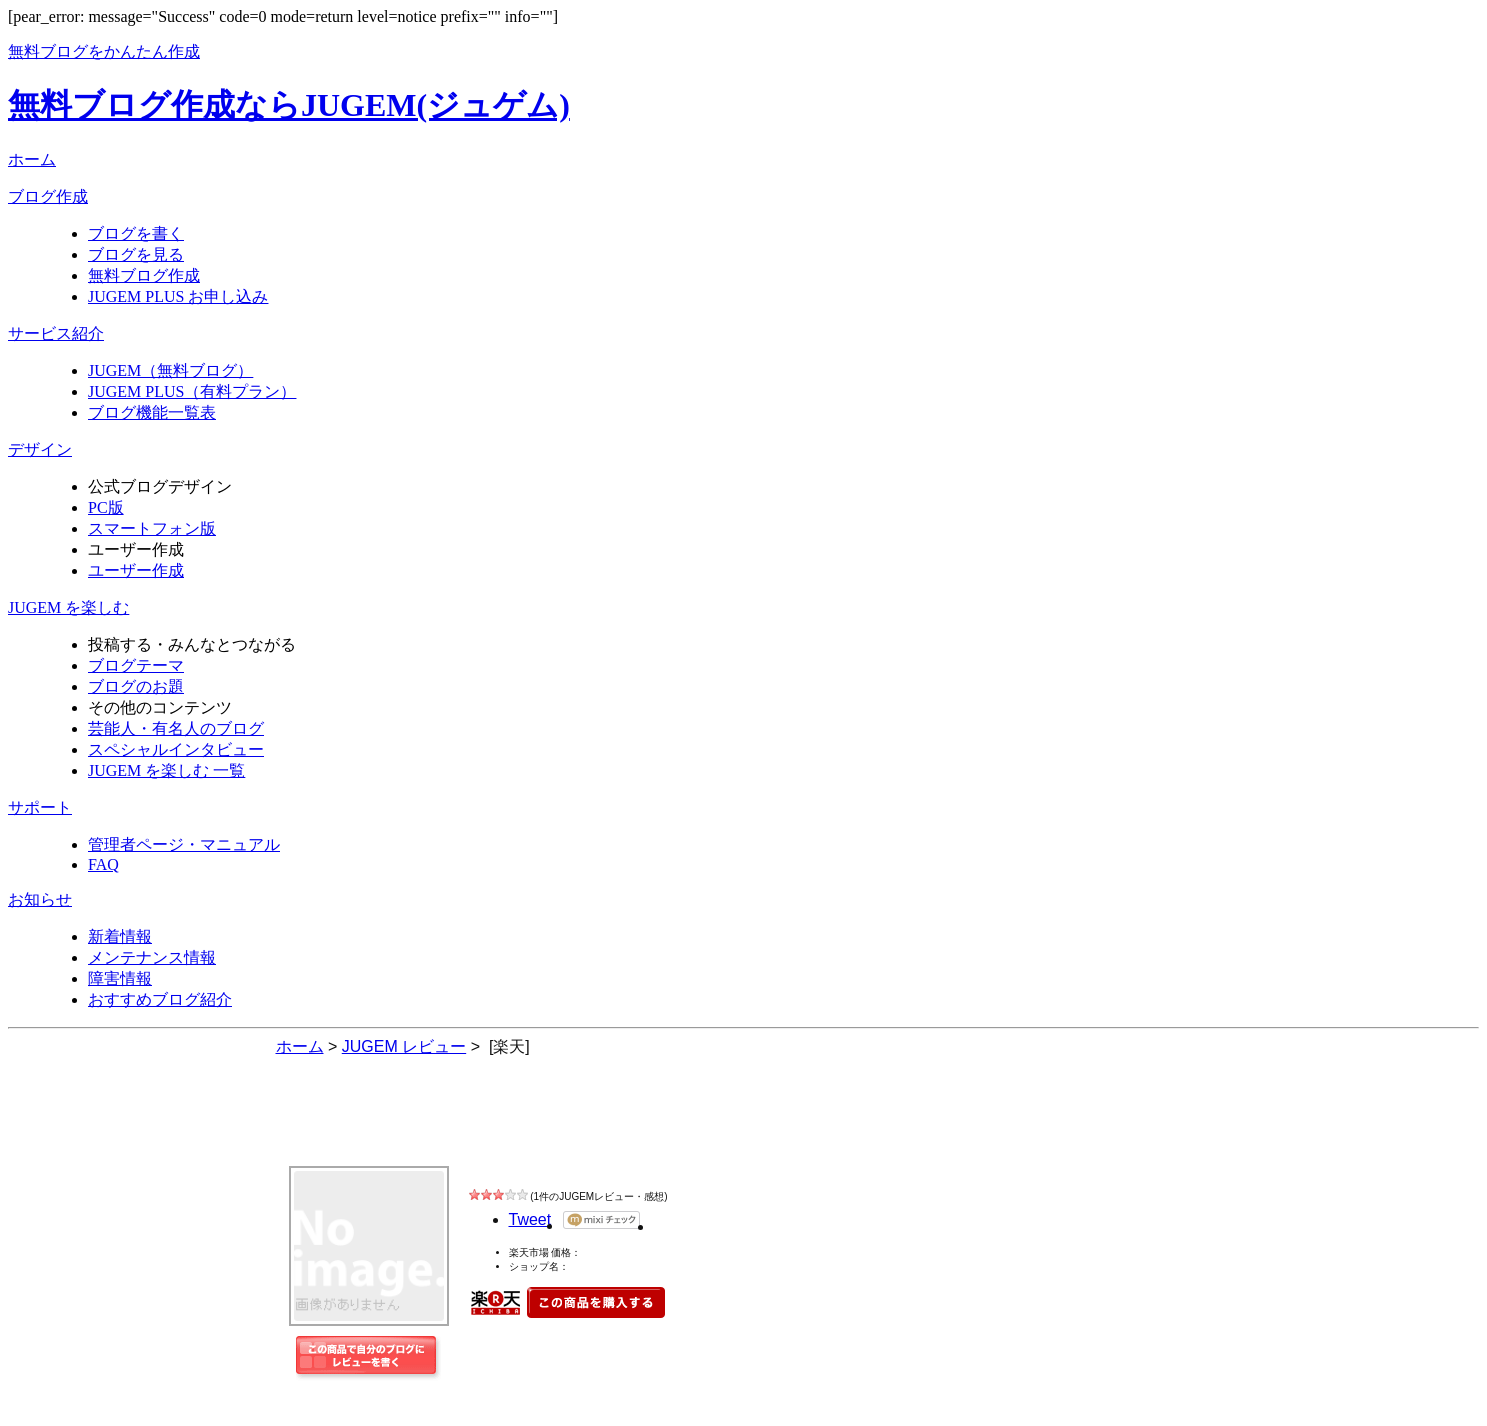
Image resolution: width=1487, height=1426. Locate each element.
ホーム (32, 159)
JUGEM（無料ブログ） (170, 370)
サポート (40, 807)
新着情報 (120, 936)
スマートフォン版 (152, 528)
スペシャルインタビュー (176, 749)
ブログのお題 (136, 686)
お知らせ (40, 899)
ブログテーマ (136, 665)
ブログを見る (136, 254)
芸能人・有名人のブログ (176, 728)
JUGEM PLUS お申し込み (178, 296)
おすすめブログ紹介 (160, 999)
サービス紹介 (56, 333)
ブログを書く (136, 233)
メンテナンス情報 (152, 957)
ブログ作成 (48, 196)
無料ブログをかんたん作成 (104, 51)
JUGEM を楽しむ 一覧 (166, 770)
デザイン (40, 449)
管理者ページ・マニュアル (184, 844)
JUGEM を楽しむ (68, 607)
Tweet (530, 1219)
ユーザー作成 (136, 570)
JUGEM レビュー (416, 1126)
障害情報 (120, 978)
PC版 (106, 507)
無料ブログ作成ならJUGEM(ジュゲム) (289, 105)
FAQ (103, 864)
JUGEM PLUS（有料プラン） (192, 391)
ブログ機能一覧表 (152, 412)
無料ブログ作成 (144, 275)
